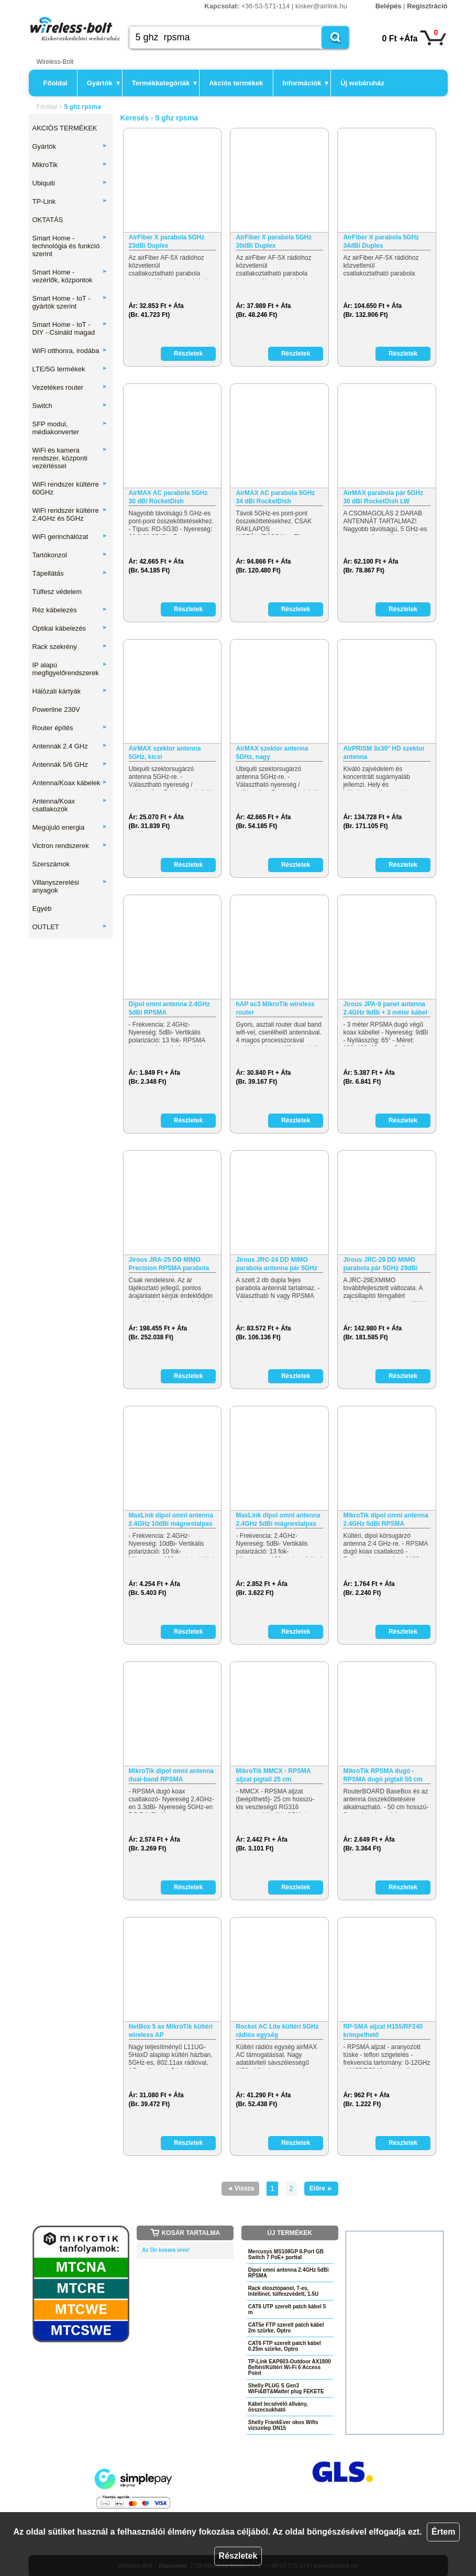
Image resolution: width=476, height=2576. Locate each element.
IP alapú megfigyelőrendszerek (70, 669)
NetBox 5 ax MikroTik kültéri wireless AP (171, 2031)
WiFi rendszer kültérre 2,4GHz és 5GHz (70, 514)
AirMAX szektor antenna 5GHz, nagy (272, 753)
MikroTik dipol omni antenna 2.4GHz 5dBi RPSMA (385, 1519)
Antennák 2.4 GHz (70, 746)
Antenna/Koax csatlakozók (70, 805)
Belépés (388, 6)
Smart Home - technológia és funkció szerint (70, 246)
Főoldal (55, 83)
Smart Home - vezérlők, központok (70, 276)
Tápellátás (70, 573)
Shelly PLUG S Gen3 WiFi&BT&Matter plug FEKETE (286, 2388)
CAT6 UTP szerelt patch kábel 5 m (287, 2309)
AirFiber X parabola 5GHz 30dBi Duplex (274, 241)
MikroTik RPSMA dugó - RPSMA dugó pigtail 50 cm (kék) (383, 1775)
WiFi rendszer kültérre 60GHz (70, 488)
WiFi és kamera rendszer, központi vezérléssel (70, 458)
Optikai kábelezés (70, 628)
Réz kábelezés (70, 610)
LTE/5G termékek (70, 369)
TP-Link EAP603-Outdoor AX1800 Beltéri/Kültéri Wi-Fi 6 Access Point (289, 2367)
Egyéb (42, 908)
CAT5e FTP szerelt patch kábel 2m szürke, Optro (286, 2327)
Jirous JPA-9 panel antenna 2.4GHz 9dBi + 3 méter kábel (385, 1008)
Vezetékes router (70, 387)
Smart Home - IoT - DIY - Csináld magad (70, 328)
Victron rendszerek (70, 846)
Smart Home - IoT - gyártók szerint (70, 302)
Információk (306, 83)
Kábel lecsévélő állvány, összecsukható (278, 2407)
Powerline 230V (56, 709)
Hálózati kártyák (70, 691)
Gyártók (103, 83)
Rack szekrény (70, 647)
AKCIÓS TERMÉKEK (64, 128)
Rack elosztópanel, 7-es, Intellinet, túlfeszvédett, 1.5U (283, 2291)
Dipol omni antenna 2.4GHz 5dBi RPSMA (169, 1008)
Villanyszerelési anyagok (70, 886)
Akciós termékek (236, 83)
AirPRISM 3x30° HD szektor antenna (384, 753)
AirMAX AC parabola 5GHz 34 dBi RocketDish (275, 497)
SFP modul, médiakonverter (70, 428)
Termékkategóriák (164, 83)
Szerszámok (51, 864)
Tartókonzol (70, 555)
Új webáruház (362, 83)
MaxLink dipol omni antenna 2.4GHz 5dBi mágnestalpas (278, 1519)
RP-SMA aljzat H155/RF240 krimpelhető (383, 2031)
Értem (443, 2531)
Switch (70, 406)
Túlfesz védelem (57, 592)
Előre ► (321, 2188)
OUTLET (70, 927)
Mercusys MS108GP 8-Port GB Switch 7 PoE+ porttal (286, 2254)
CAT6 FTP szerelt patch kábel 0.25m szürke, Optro (284, 2346)
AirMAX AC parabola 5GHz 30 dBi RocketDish (168, 497)
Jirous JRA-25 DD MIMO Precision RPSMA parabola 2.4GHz (169, 1264)
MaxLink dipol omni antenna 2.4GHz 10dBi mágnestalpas (171, 1519)
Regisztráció (427, 6)
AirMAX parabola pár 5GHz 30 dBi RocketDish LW (383, 497)
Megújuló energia (70, 827)
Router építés (70, 728)
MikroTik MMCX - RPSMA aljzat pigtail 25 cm (273, 1775)
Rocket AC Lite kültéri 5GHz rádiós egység (277, 2031)
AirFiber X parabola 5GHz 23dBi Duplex (167, 241)
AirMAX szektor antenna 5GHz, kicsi (165, 753)
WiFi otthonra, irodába (70, 351)
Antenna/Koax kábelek (70, 783)
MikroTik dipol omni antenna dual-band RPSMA (171, 1775)
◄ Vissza (240, 2188)
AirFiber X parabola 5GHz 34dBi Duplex (381, 241)
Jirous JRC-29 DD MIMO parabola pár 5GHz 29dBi (380, 1264)
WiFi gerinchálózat (70, 537)
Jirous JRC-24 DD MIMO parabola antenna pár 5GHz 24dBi (276, 1264)
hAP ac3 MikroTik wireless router (275, 1008)
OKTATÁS (47, 220)
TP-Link (70, 201)
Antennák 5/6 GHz (70, 764)
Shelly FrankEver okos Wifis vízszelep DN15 (283, 2425)
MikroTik (70, 165)
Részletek (238, 2555)
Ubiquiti (70, 183)
